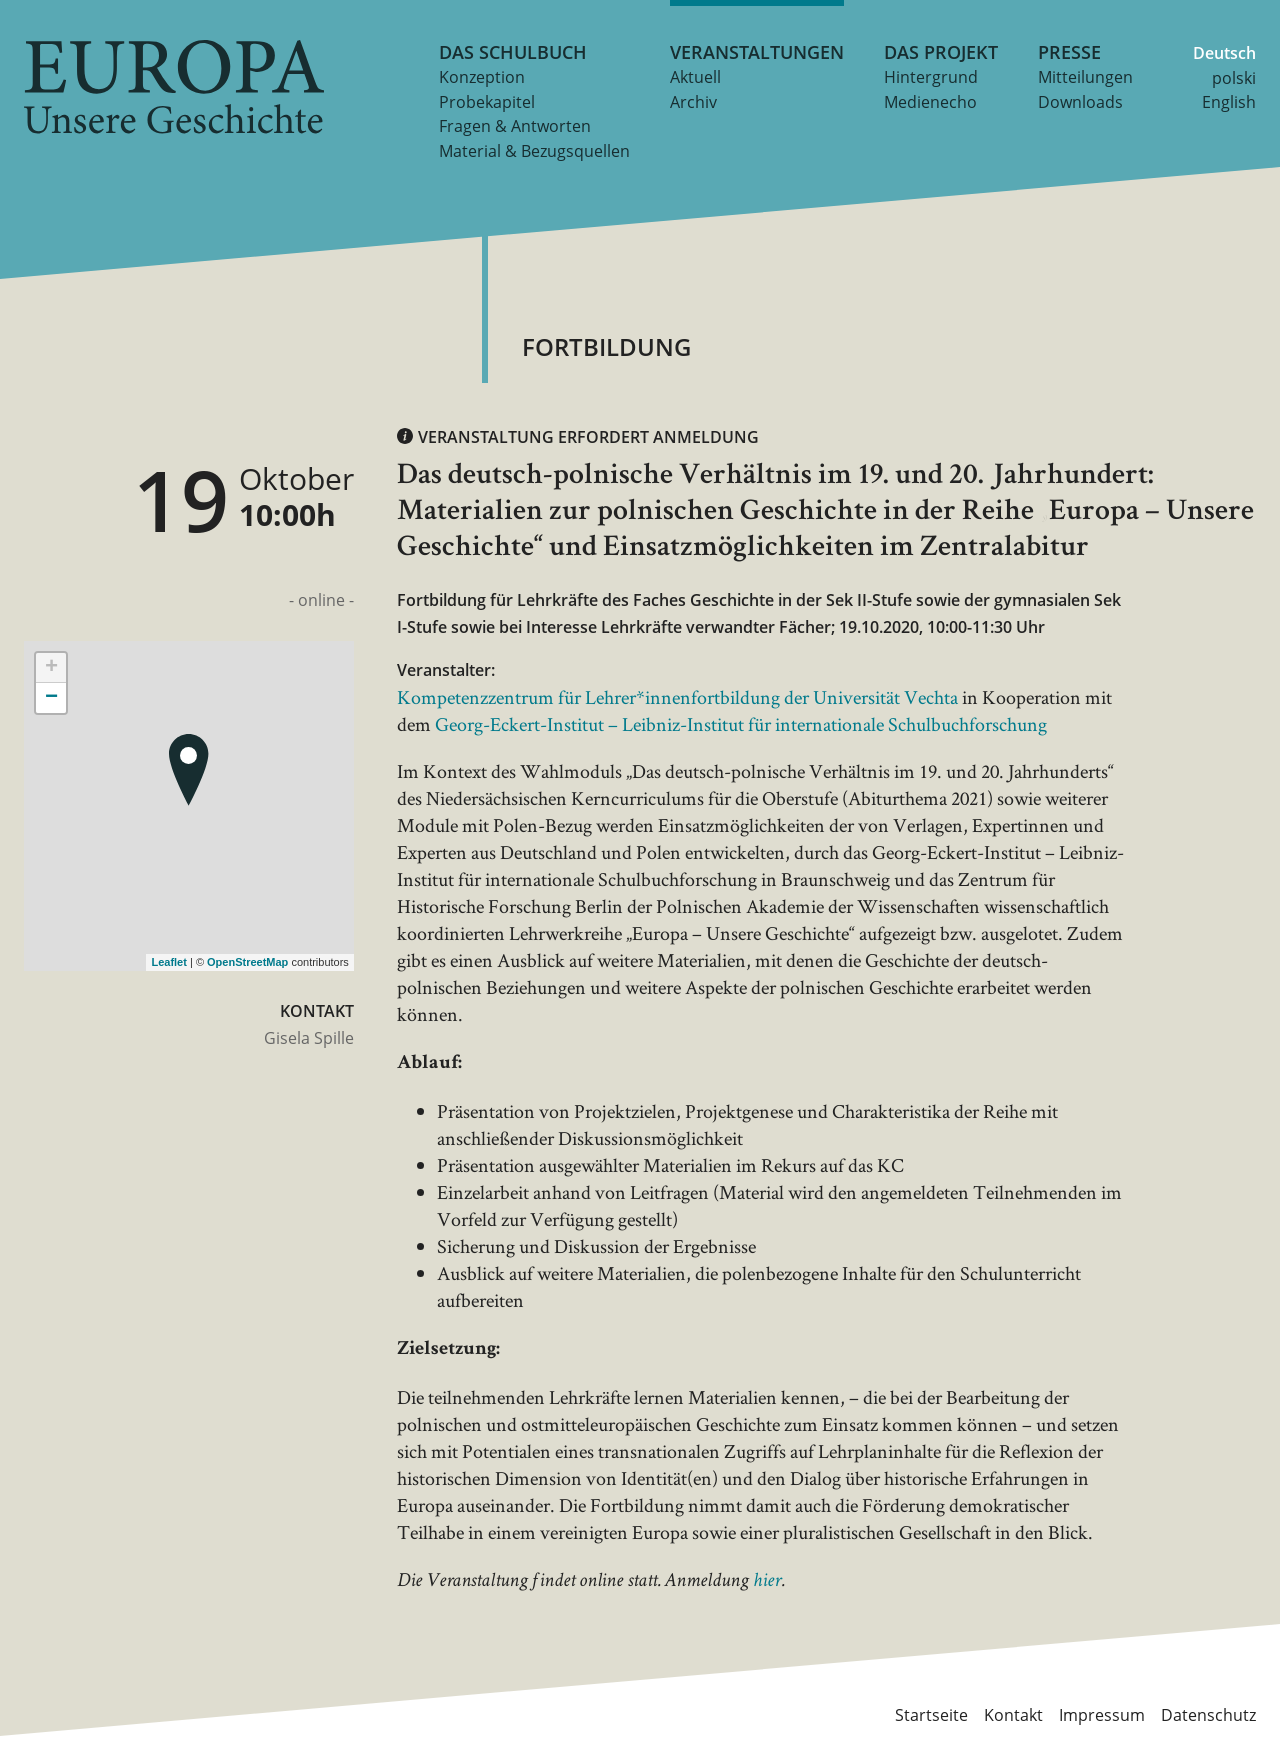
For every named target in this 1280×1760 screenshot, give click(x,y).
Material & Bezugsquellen (534, 151)
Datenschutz (1208, 1714)
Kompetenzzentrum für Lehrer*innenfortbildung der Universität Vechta (677, 697)
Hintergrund (931, 77)
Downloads (1080, 102)
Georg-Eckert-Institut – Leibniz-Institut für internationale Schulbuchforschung (741, 724)
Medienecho (930, 102)
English (1229, 102)
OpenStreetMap (247, 962)
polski (1234, 78)
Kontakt (1013, 1714)
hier (767, 1582)
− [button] (51, 698)
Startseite (931, 1714)
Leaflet (168, 962)
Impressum (1102, 1714)
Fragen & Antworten (515, 126)
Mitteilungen (1085, 77)
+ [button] (51, 668)
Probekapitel (487, 102)
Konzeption (482, 77)
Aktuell (695, 77)
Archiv (693, 102)
